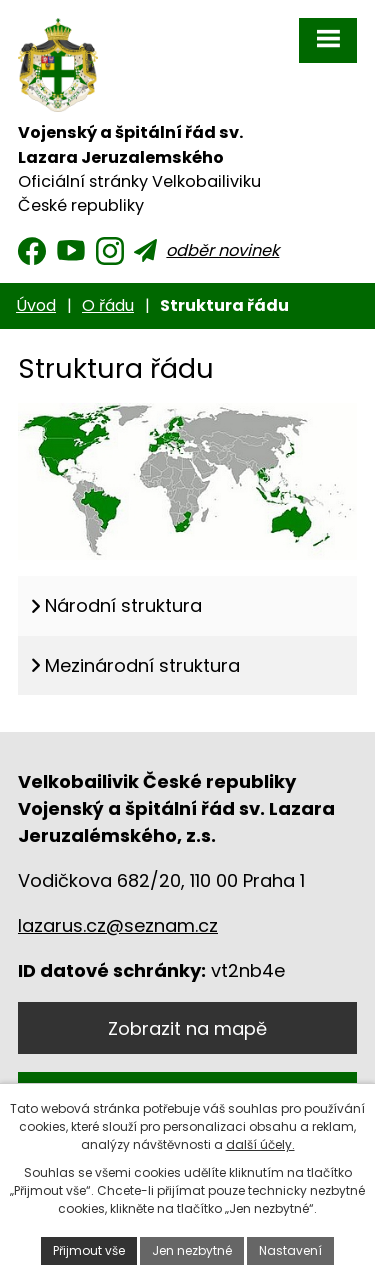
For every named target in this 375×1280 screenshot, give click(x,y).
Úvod (36, 305)
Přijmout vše (89, 1250)
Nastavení (290, 1250)
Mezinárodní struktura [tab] (142, 665)
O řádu (108, 305)
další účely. (260, 1144)
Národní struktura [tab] (123, 605)
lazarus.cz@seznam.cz (118, 925)
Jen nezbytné (192, 1250)
